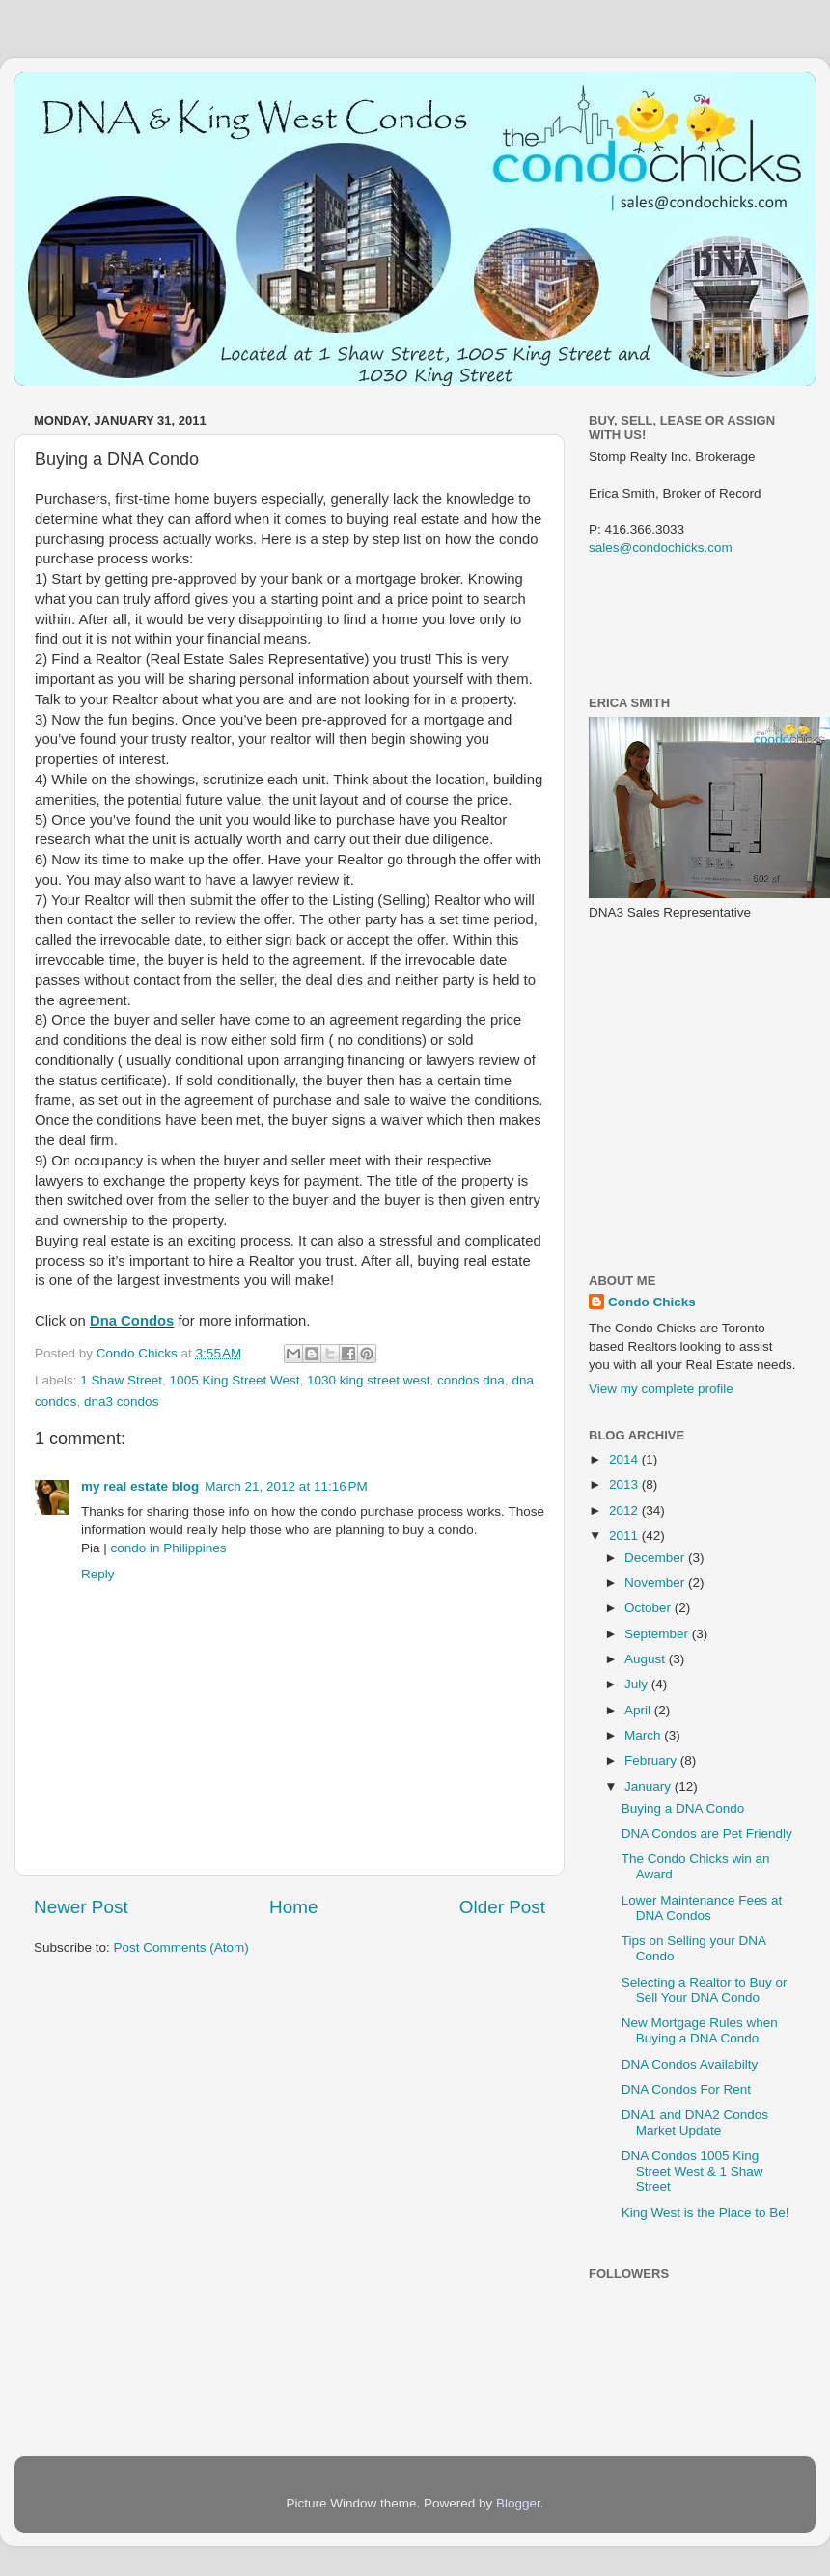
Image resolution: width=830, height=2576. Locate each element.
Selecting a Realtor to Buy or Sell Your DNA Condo (705, 1990)
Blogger (518, 2503)
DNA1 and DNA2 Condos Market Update (695, 2122)
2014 (625, 1459)
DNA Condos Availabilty (690, 2064)
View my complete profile (661, 1389)
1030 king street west (368, 1380)
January (649, 1786)
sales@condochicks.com (661, 547)
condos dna (471, 1380)
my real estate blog (140, 1486)
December (656, 1557)
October (649, 1608)
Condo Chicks (139, 1353)
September (658, 1634)
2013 (625, 1484)
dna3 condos (121, 1401)
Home (293, 1907)
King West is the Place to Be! (705, 2213)
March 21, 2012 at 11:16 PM (286, 1486)
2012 (625, 1510)
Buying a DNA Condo (683, 1808)
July (637, 1684)
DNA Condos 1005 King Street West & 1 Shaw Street (692, 2171)
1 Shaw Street (121, 1380)
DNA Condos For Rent (686, 2089)
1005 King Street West (235, 1380)
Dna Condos (132, 1321)
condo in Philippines (169, 1548)
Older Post (502, 1907)
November (656, 1583)
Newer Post (81, 1907)
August (646, 1659)
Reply (98, 1574)
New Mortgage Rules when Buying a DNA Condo (700, 2030)
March (644, 1735)
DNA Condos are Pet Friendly (707, 1833)
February (652, 1760)
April (639, 1710)
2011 (625, 1535)
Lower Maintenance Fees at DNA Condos (702, 1908)
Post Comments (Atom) (181, 1947)
